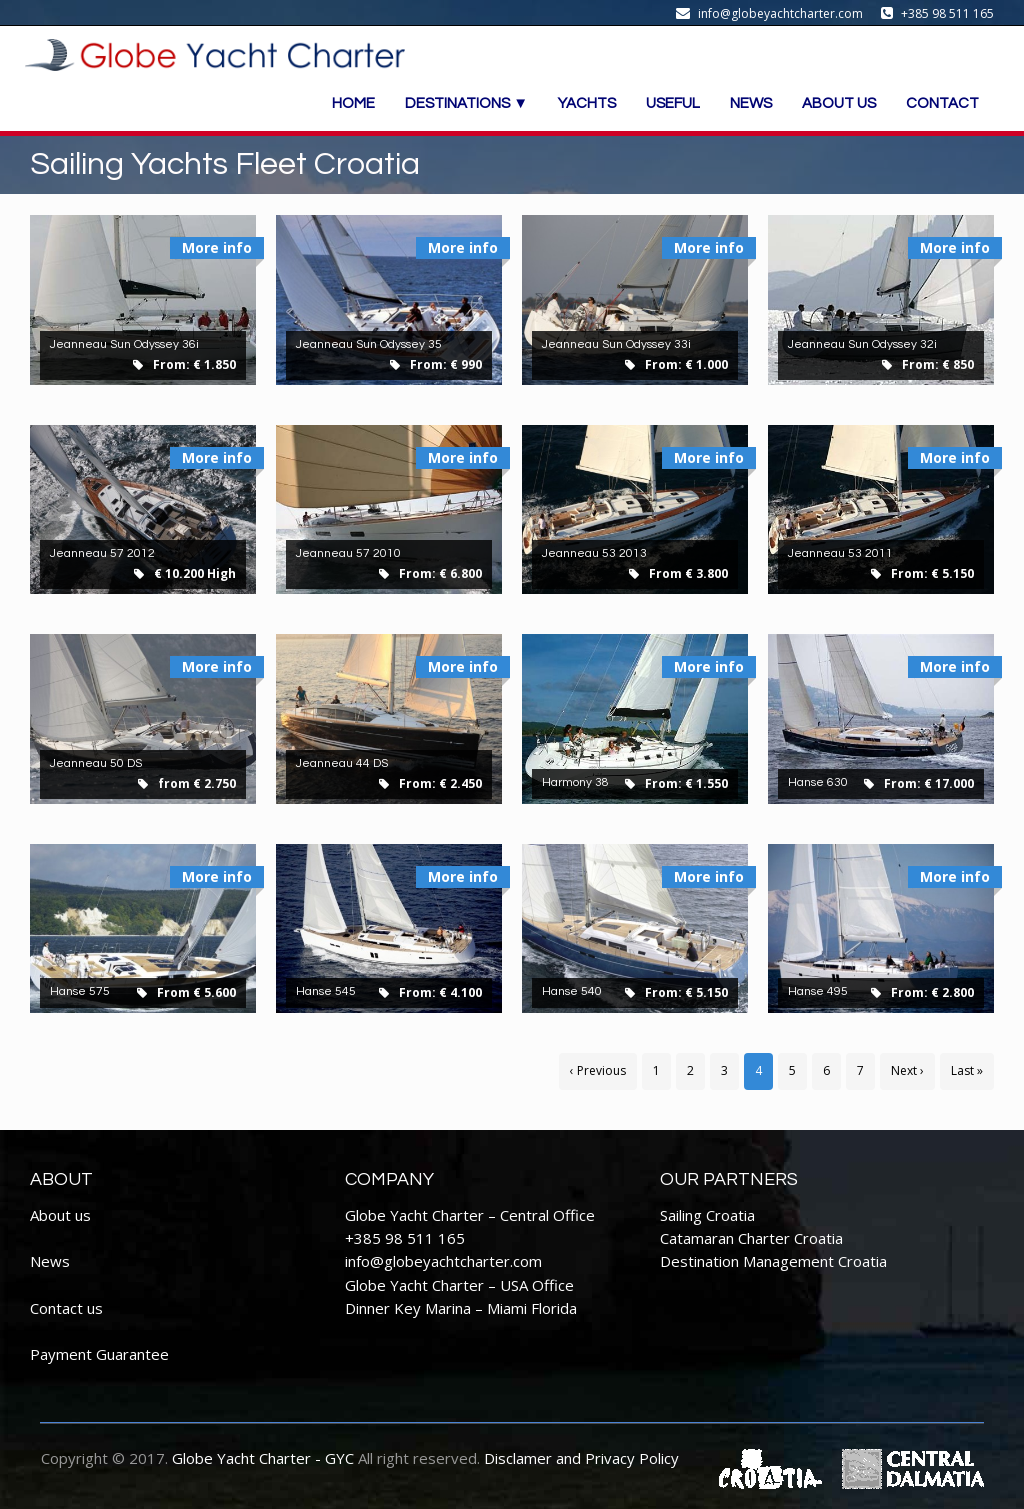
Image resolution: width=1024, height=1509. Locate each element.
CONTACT (942, 103)
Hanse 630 (818, 782)
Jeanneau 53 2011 (840, 553)
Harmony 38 (575, 782)
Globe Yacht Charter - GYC (263, 1458)
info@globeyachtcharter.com (443, 1261)
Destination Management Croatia (773, 1261)
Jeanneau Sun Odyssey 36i (124, 344)
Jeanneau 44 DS (342, 763)
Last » (967, 1070)
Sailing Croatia (707, 1215)
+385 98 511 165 (405, 1238)
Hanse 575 (80, 991)
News (50, 1261)
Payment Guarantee (99, 1354)
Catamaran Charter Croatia (751, 1238)
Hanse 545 (326, 991)
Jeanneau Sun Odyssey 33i (616, 344)
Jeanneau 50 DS (96, 763)
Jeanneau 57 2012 (102, 553)
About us (60, 1215)
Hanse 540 (572, 991)
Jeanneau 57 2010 (348, 553)
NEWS (751, 103)
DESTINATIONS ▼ (466, 103)
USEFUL (673, 103)
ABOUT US (839, 103)
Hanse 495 (818, 991)
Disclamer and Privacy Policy (581, 1458)
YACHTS (587, 103)
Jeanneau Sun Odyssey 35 (369, 344)
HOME (353, 103)
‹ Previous (598, 1070)
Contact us (66, 1308)
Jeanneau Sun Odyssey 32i (862, 344)
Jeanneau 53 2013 (594, 553)
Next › (907, 1070)
